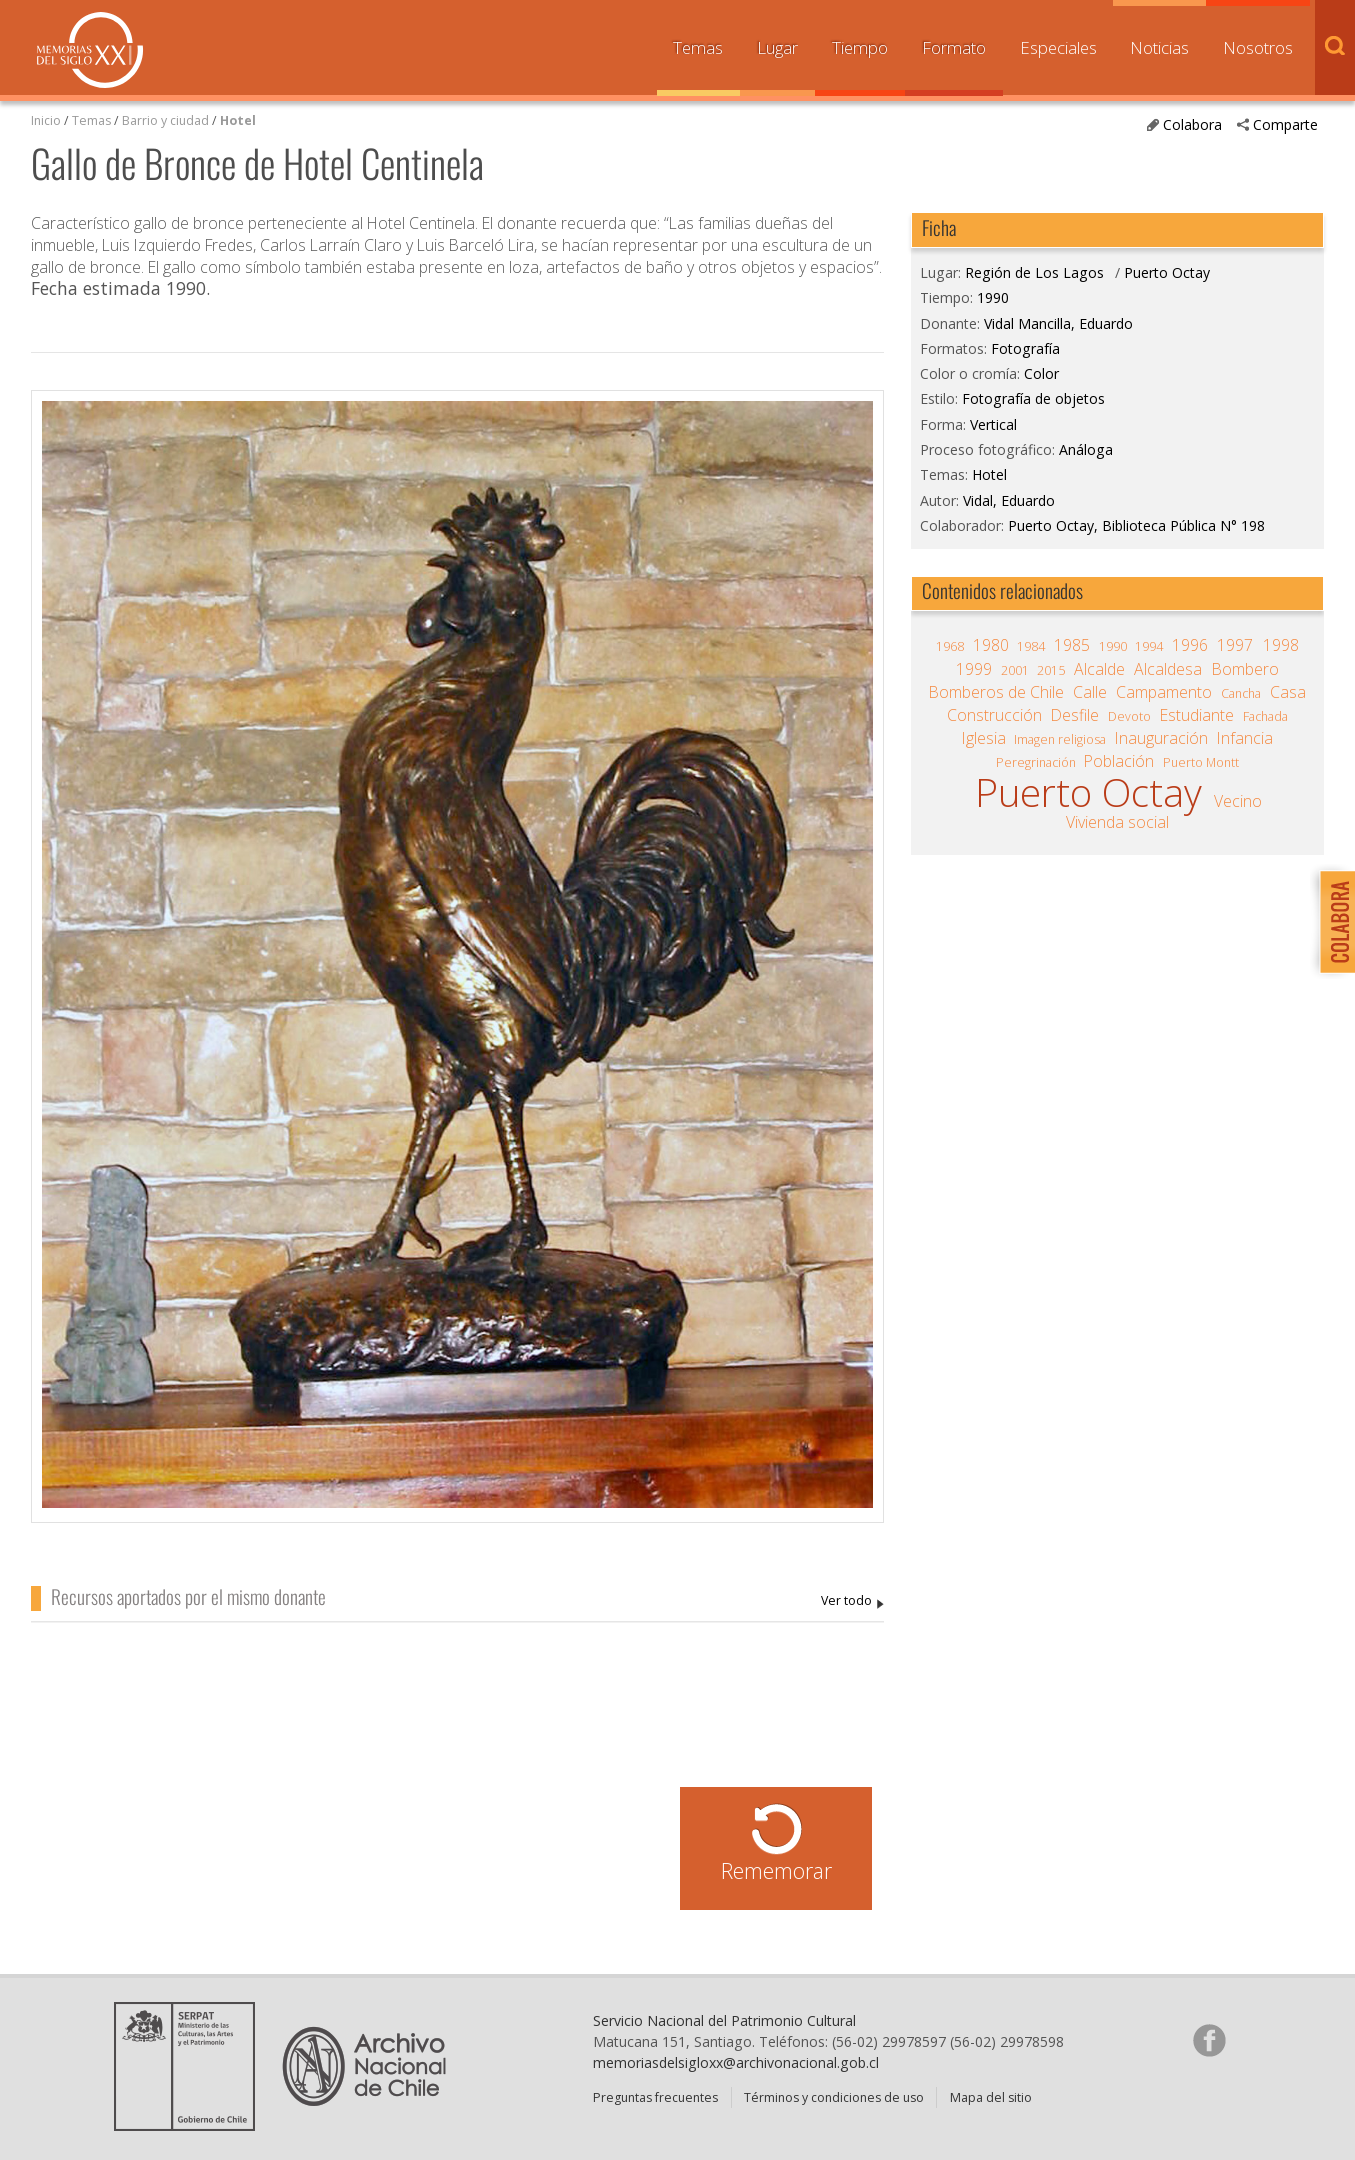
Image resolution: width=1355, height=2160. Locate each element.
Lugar (777, 47)
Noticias (1159, 47)
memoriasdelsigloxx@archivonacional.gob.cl (736, 2062)
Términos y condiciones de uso (834, 2097)
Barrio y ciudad (165, 120)
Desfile (1075, 715)
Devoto (1129, 716)
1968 (950, 646)
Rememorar (776, 1870)
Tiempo (860, 47)
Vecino (1238, 801)
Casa (1288, 692)
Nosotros (1258, 47)
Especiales (1058, 47)
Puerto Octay (1167, 272)
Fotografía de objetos (1033, 398)
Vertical (993, 424)
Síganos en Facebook (1209, 2040)
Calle (1090, 692)
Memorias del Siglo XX (90, 50)
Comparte (1285, 124)
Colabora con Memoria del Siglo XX (1332, 921)
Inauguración (1161, 738)
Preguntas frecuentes (655, 2097)
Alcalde (1099, 669)
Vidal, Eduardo (1009, 500)
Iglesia (984, 738)
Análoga (1086, 449)
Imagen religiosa (1060, 739)
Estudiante (1197, 715)
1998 (1281, 645)
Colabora (1192, 124)
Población (1119, 761)
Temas (698, 47)
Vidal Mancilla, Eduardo (852, 1601)
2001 (1015, 670)
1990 (993, 297)
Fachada (1265, 716)
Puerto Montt (1201, 762)
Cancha (1241, 693)
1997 (1235, 645)
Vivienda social (1117, 822)
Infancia (1245, 738)
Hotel (238, 120)
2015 (1051, 670)
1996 (1190, 645)
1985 (1072, 645)
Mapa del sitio (991, 2097)
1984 (1031, 646)
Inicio (46, 120)
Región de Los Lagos (1034, 272)
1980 (991, 645)
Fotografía (1025, 348)
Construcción (994, 715)
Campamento (1164, 692)
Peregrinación (1036, 762)
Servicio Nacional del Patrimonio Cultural (724, 2020)
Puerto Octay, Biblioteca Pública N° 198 (1136, 525)
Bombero (1245, 669)
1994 (1149, 646)
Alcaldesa (1168, 669)
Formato (954, 47)
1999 (974, 669)
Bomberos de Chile (996, 692)
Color (1041, 373)
